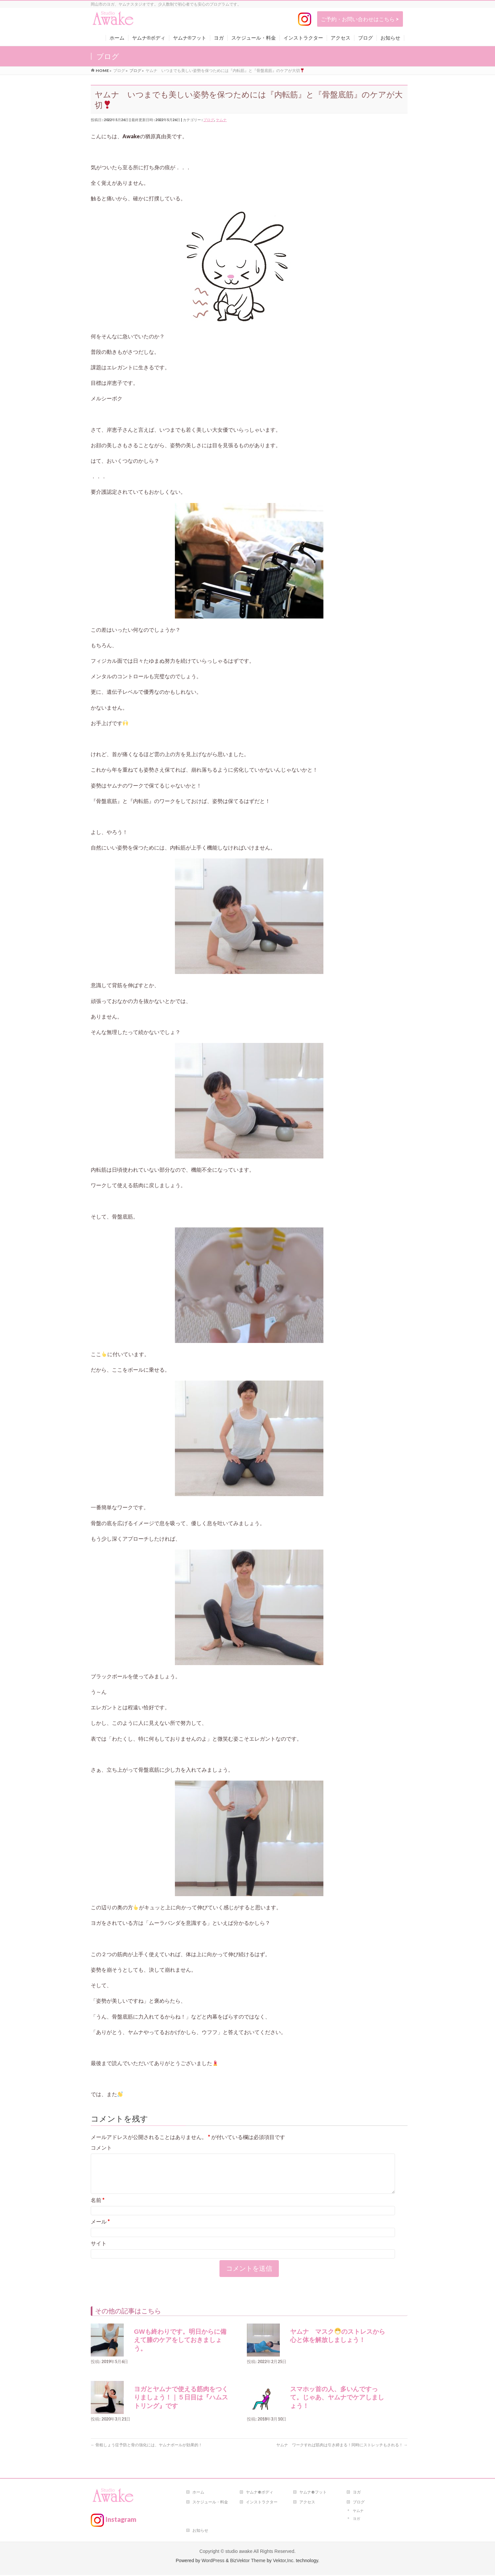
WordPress (213, 2561)
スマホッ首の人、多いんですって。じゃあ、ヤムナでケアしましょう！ (337, 2405)
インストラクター (262, 2502)
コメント (101, 2147)
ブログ (208, 119)
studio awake (238, 2552)
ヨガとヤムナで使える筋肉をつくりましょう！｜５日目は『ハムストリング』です (181, 2405)
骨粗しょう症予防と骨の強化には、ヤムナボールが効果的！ (146, 2452)
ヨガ (357, 2493)
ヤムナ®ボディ (259, 2493)
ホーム (198, 2493)
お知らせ (200, 2531)
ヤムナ (221, 119)
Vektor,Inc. (284, 2561)
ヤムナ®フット (313, 2493)
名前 (98, 2208)
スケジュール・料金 (210, 2502)
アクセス (307, 2502)
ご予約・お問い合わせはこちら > (360, 19)
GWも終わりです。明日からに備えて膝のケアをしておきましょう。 (180, 2348)
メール (100, 2229)
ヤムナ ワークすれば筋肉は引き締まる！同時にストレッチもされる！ (342, 2452)
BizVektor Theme (247, 2561)
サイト (99, 2251)
